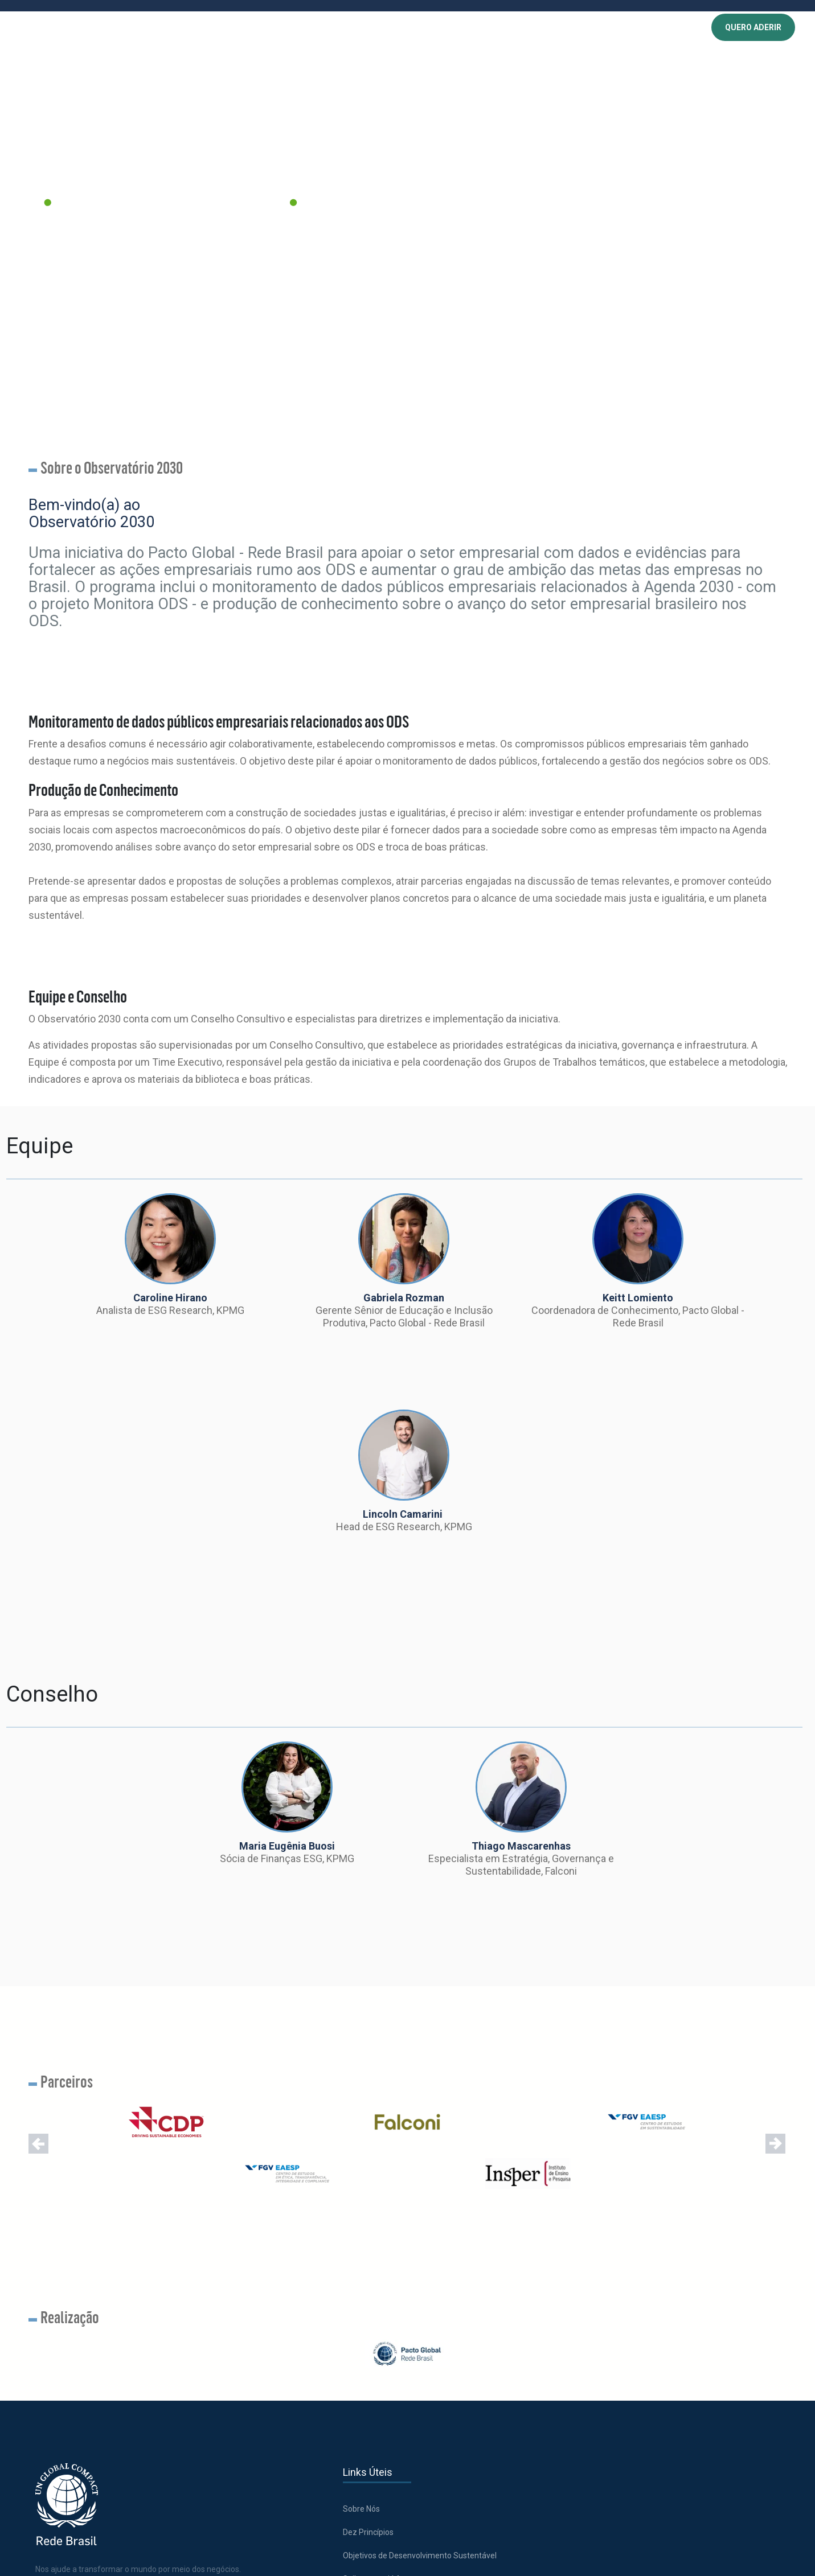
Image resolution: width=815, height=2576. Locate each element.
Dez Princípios (287, 2269)
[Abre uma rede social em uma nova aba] (45, 2382)
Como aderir (284, 2353)
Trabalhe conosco (463, 2246)
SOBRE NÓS (222, 28)
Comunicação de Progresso (311, 2376)
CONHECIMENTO (334, 28)
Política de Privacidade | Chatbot (489, 2367)
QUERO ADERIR (753, 28)
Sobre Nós (280, 2246)
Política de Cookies (465, 2307)
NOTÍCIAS (430, 28)
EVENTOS (387, 28)
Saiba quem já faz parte (305, 2330)
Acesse (678, 2253)
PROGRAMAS (274, 28)
